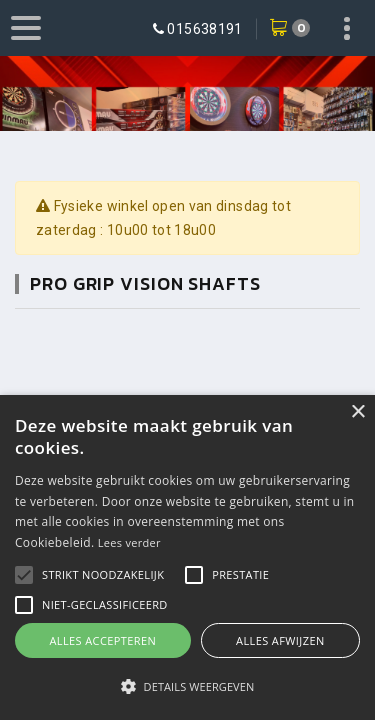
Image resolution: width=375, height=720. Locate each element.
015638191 (204, 29)
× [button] (357, 412)
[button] (103, 575)
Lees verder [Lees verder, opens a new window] (129, 542)
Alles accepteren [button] (102, 640)
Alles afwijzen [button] (280, 640)
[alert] (187, 557)
